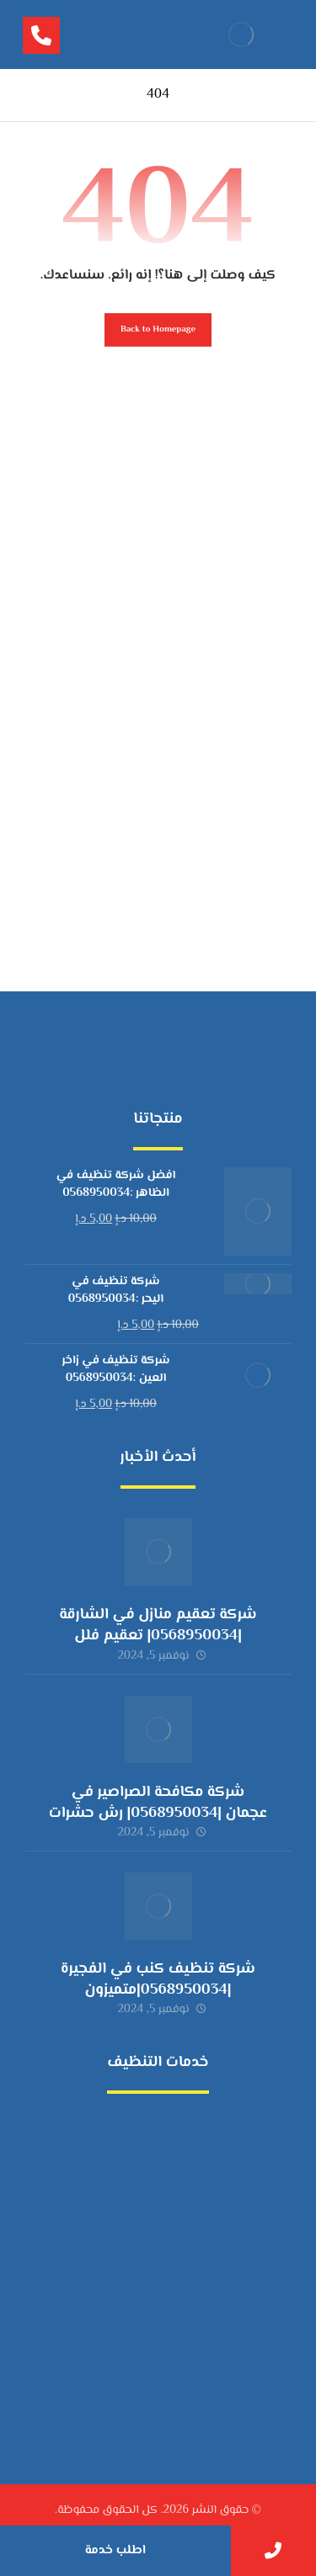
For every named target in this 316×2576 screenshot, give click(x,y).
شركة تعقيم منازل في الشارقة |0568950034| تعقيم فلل (158, 1625)
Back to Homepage (158, 329)
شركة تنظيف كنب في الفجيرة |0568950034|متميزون (158, 1979)
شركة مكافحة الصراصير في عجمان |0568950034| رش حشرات (158, 1803)
